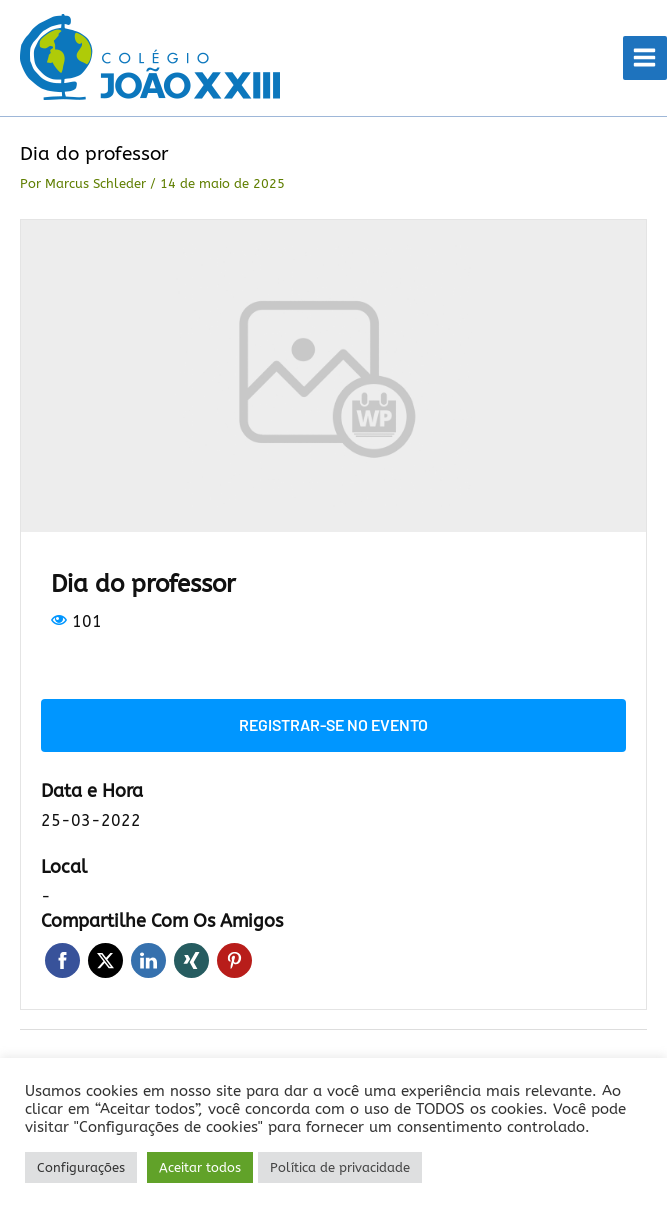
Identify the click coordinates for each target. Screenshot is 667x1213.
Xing (191, 960)
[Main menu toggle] (645, 58)
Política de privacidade (340, 1167)
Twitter (105, 960)
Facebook (62, 960)
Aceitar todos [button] (200, 1167)
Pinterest (234, 960)
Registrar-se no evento (333, 724)
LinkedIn (148, 960)
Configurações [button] (81, 1167)
